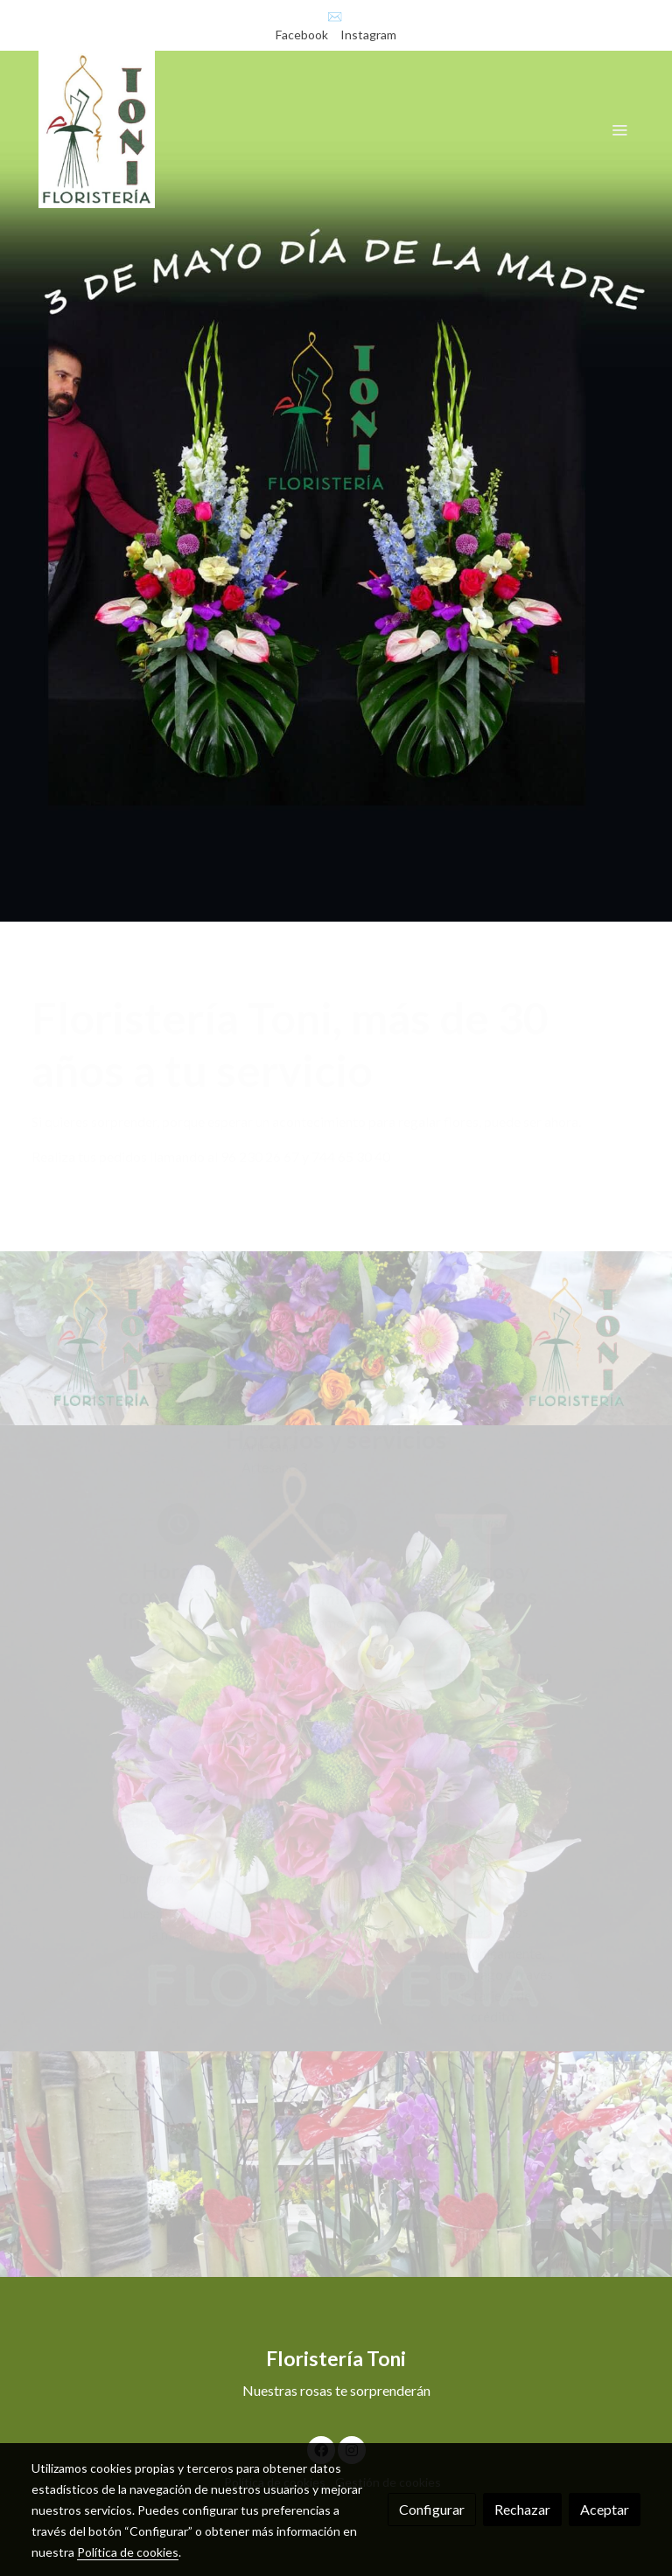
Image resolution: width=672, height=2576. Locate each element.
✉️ (334, 16)
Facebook (303, 34)
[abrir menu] (619, 129)
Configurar (432, 2509)
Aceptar (604, 2509)
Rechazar (522, 2509)
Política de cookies (127, 2552)
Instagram (368, 34)
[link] (96, 129)
